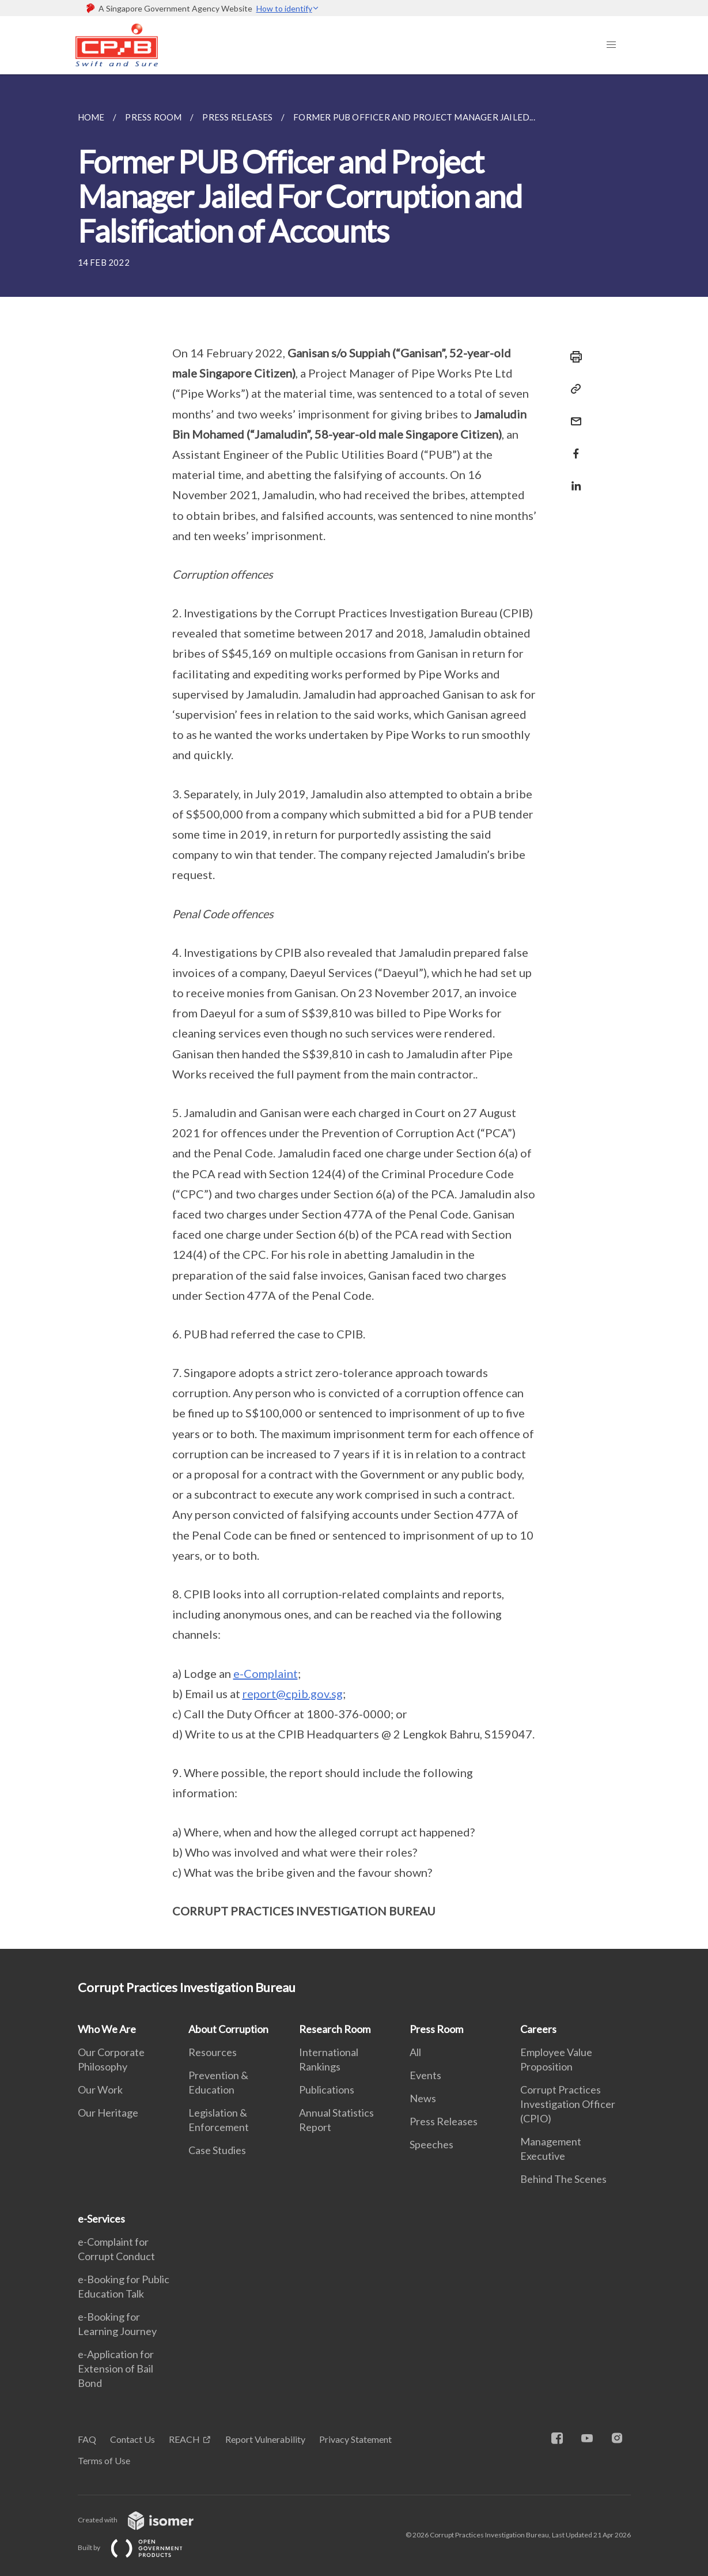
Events (425, 2075)
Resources (212, 2052)
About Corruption (228, 2029)
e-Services (101, 2218)
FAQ (87, 2439)
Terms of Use (104, 2460)
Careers (538, 2029)
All (415, 2052)
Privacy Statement (355, 2439)
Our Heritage (108, 2112)
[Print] (573, 357)
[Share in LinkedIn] (573, 478)
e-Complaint (265, 1673)
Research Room (334, 2029)
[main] (354, 1011)
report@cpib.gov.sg (293, 1693)
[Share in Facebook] (573, 446)
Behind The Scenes (563, 2179)
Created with (145, 2519)
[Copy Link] (573, 389)
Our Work (100, 2089)
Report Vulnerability (265, 2439)
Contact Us (132, 2439)
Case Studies (217, 2150)
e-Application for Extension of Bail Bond (116, 2368)
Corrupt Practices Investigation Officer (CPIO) (567, 2104)
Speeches (431, 2144)
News (423, 2098)
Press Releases (444, 2121)
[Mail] (573, 414)
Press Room (436, 2029)
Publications (326, 2089)
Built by (139, 2547)
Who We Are (107, 2029)
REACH (184, 2439)
